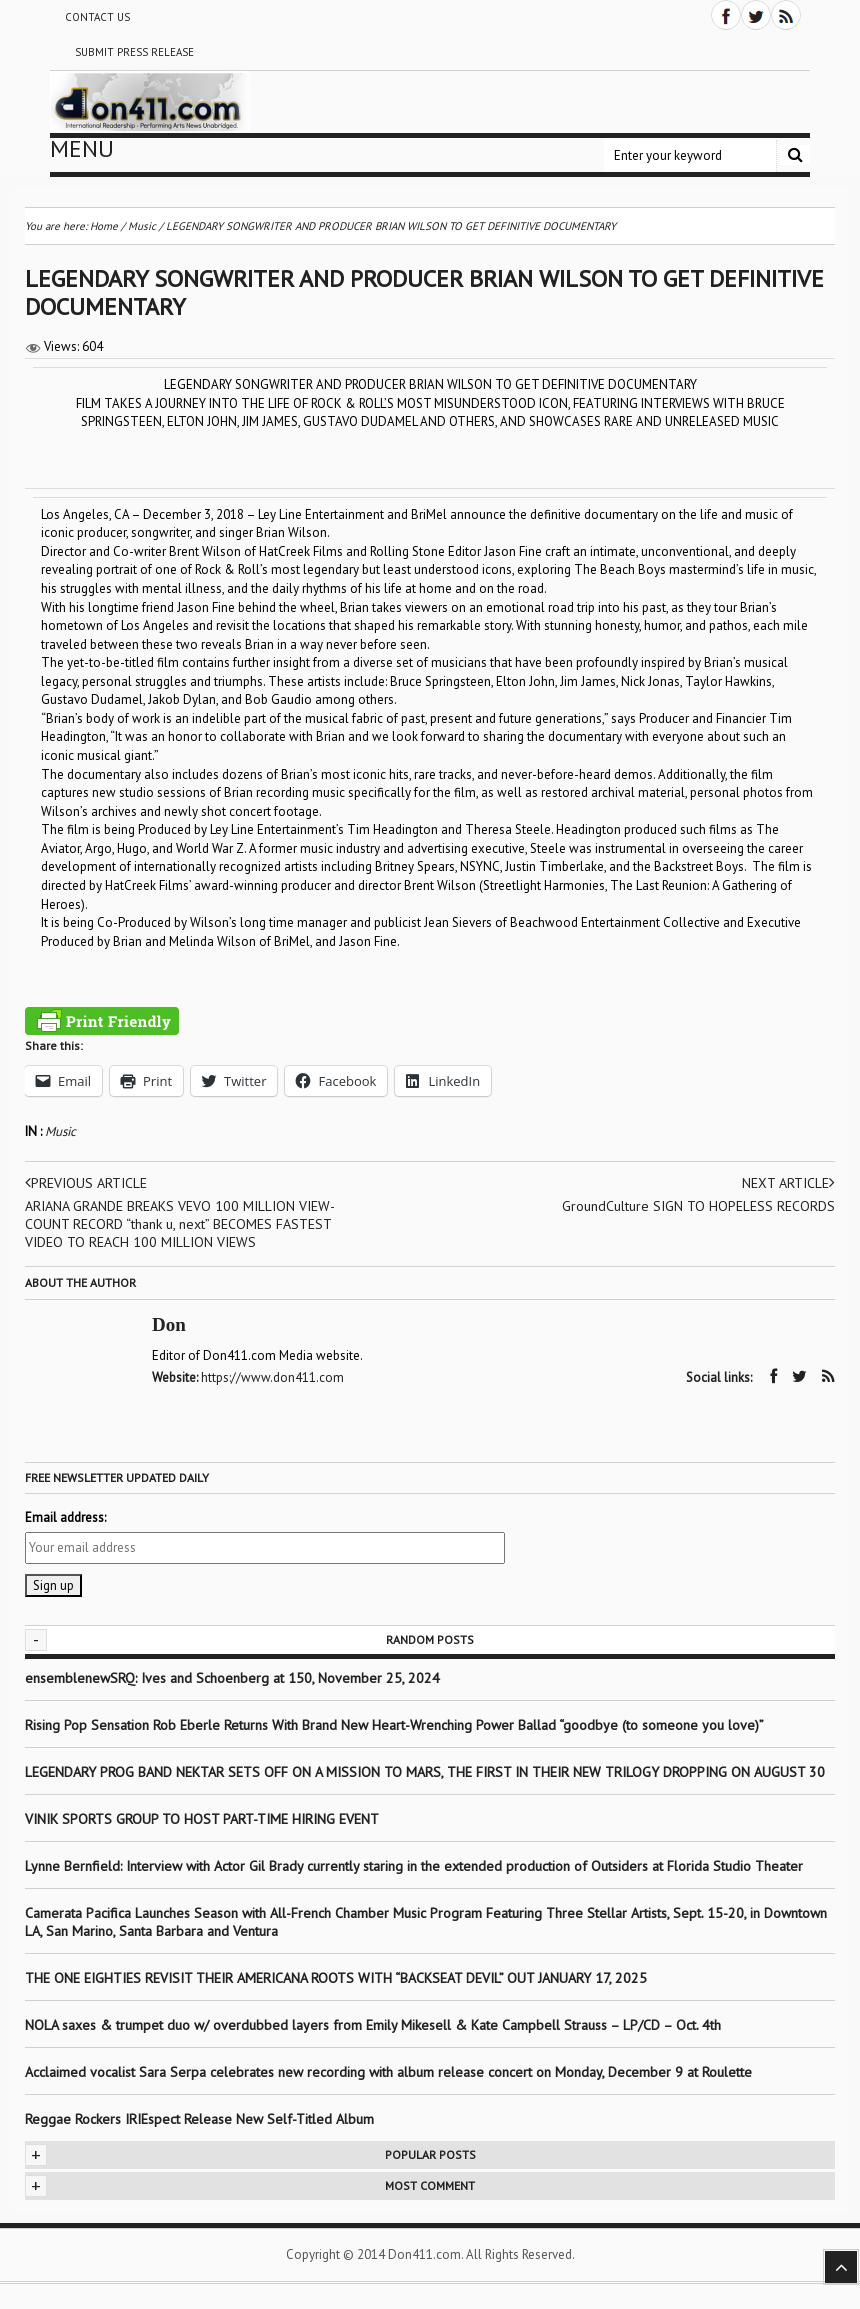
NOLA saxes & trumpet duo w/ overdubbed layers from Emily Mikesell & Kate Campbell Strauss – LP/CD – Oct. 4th (373, 2025)
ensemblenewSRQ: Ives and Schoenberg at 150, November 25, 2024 (232, 1678)
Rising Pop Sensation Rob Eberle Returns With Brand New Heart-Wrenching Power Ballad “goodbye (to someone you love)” (394, 1725)
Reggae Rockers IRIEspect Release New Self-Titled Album (201, 2119)
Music (60, 1131)
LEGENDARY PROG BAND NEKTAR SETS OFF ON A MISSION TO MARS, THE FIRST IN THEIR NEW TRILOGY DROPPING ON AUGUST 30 (425, 1772)
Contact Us (97, 17)
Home (104, 226)
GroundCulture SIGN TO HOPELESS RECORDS (698, 1206)
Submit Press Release (134, 52)
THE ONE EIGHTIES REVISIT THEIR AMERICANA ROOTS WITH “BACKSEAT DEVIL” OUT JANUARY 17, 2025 (336, 1978)
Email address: (65, 1517)
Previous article (86, 1183)
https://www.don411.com (272, 1377)
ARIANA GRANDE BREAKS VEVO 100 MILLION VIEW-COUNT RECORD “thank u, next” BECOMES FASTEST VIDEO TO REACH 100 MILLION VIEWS (180, 1224)
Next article (788, 1183)
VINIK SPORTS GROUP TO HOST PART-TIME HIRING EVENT (202, 1819)
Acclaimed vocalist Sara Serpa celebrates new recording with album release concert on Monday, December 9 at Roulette (388, 2072)
